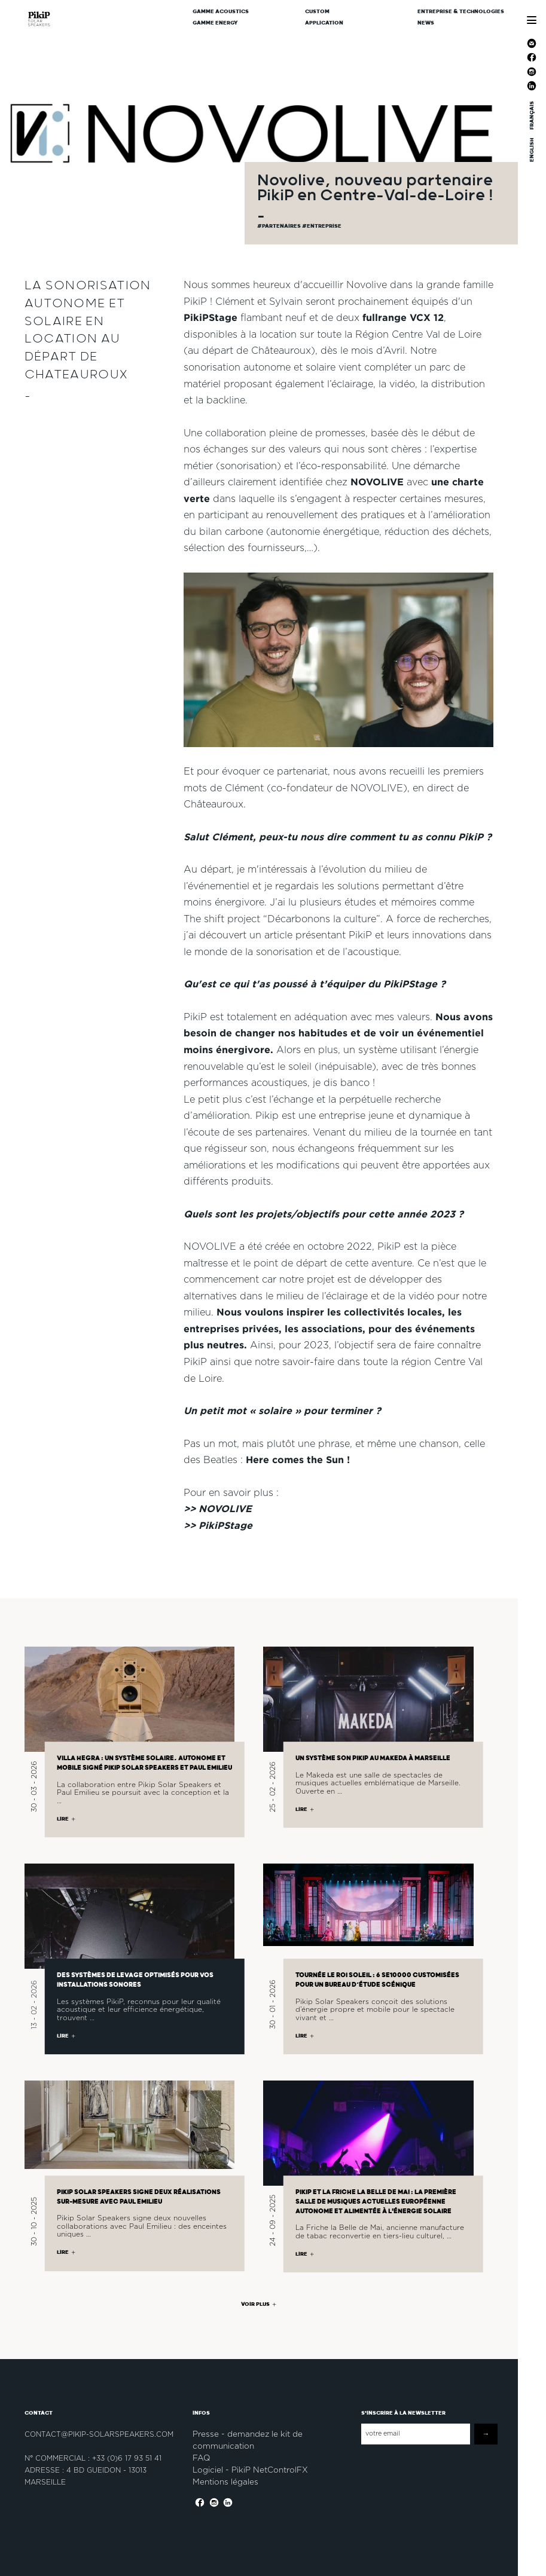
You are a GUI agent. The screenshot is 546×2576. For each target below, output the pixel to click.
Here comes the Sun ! (298, 1459)
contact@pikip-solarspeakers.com (99, 2434)
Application (324, 23)
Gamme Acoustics (221, 11)
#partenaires (279, 226)
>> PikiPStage (218, 1525)
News (425, 23)
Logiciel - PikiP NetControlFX (250, 2469)
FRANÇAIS (531, 115)
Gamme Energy (215, 23)
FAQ (201, 2457)
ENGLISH (531, 149)
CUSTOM (317, 11)
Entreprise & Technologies (460, 11)
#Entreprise (321, 226)
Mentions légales (225, 2481)
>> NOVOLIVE (218, 1508)
